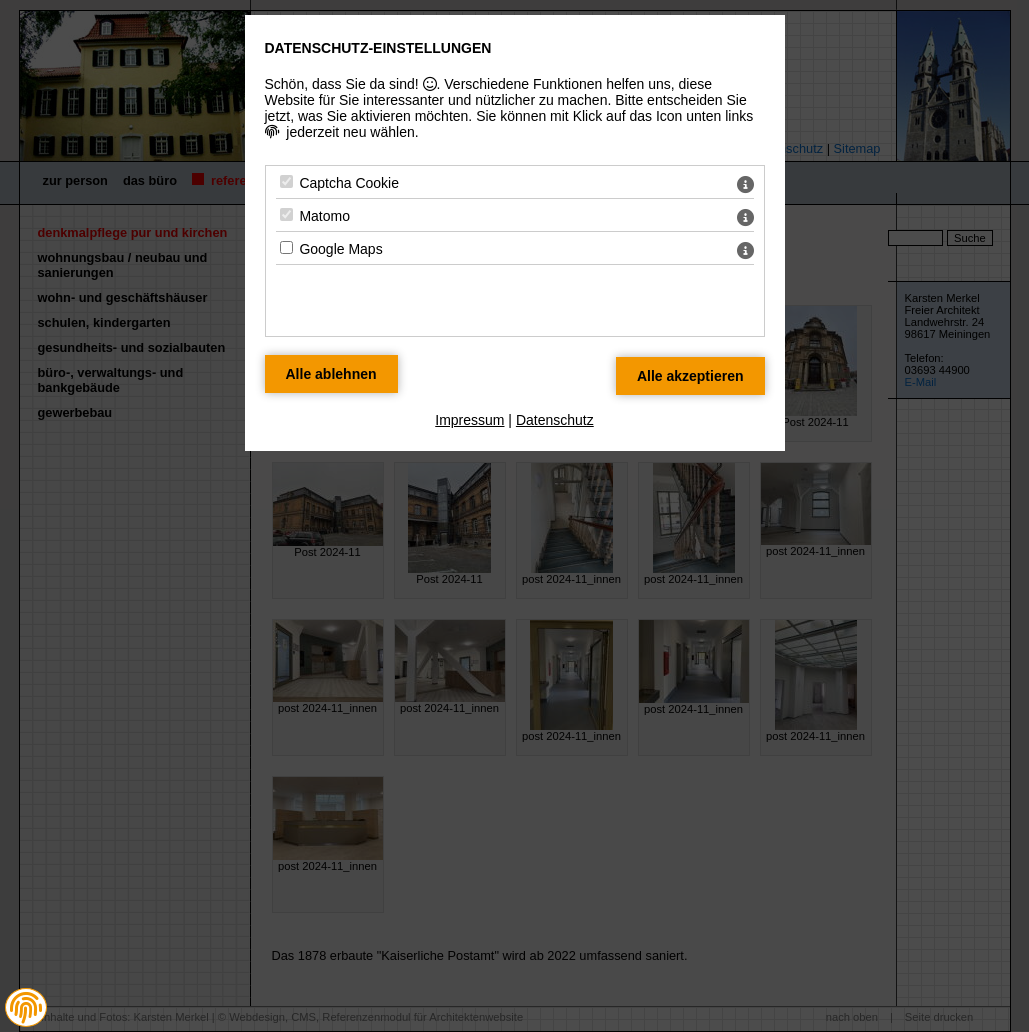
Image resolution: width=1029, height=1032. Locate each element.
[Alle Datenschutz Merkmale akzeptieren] (690, 376)
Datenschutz (555, 420)
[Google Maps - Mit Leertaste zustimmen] (286, 247)
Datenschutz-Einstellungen (378, 48)
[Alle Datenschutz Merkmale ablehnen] (331, 374)
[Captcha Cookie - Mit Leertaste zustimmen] (286, 181)
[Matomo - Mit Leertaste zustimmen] (286, 214)
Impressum (469, 420)
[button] (26, 1008)
